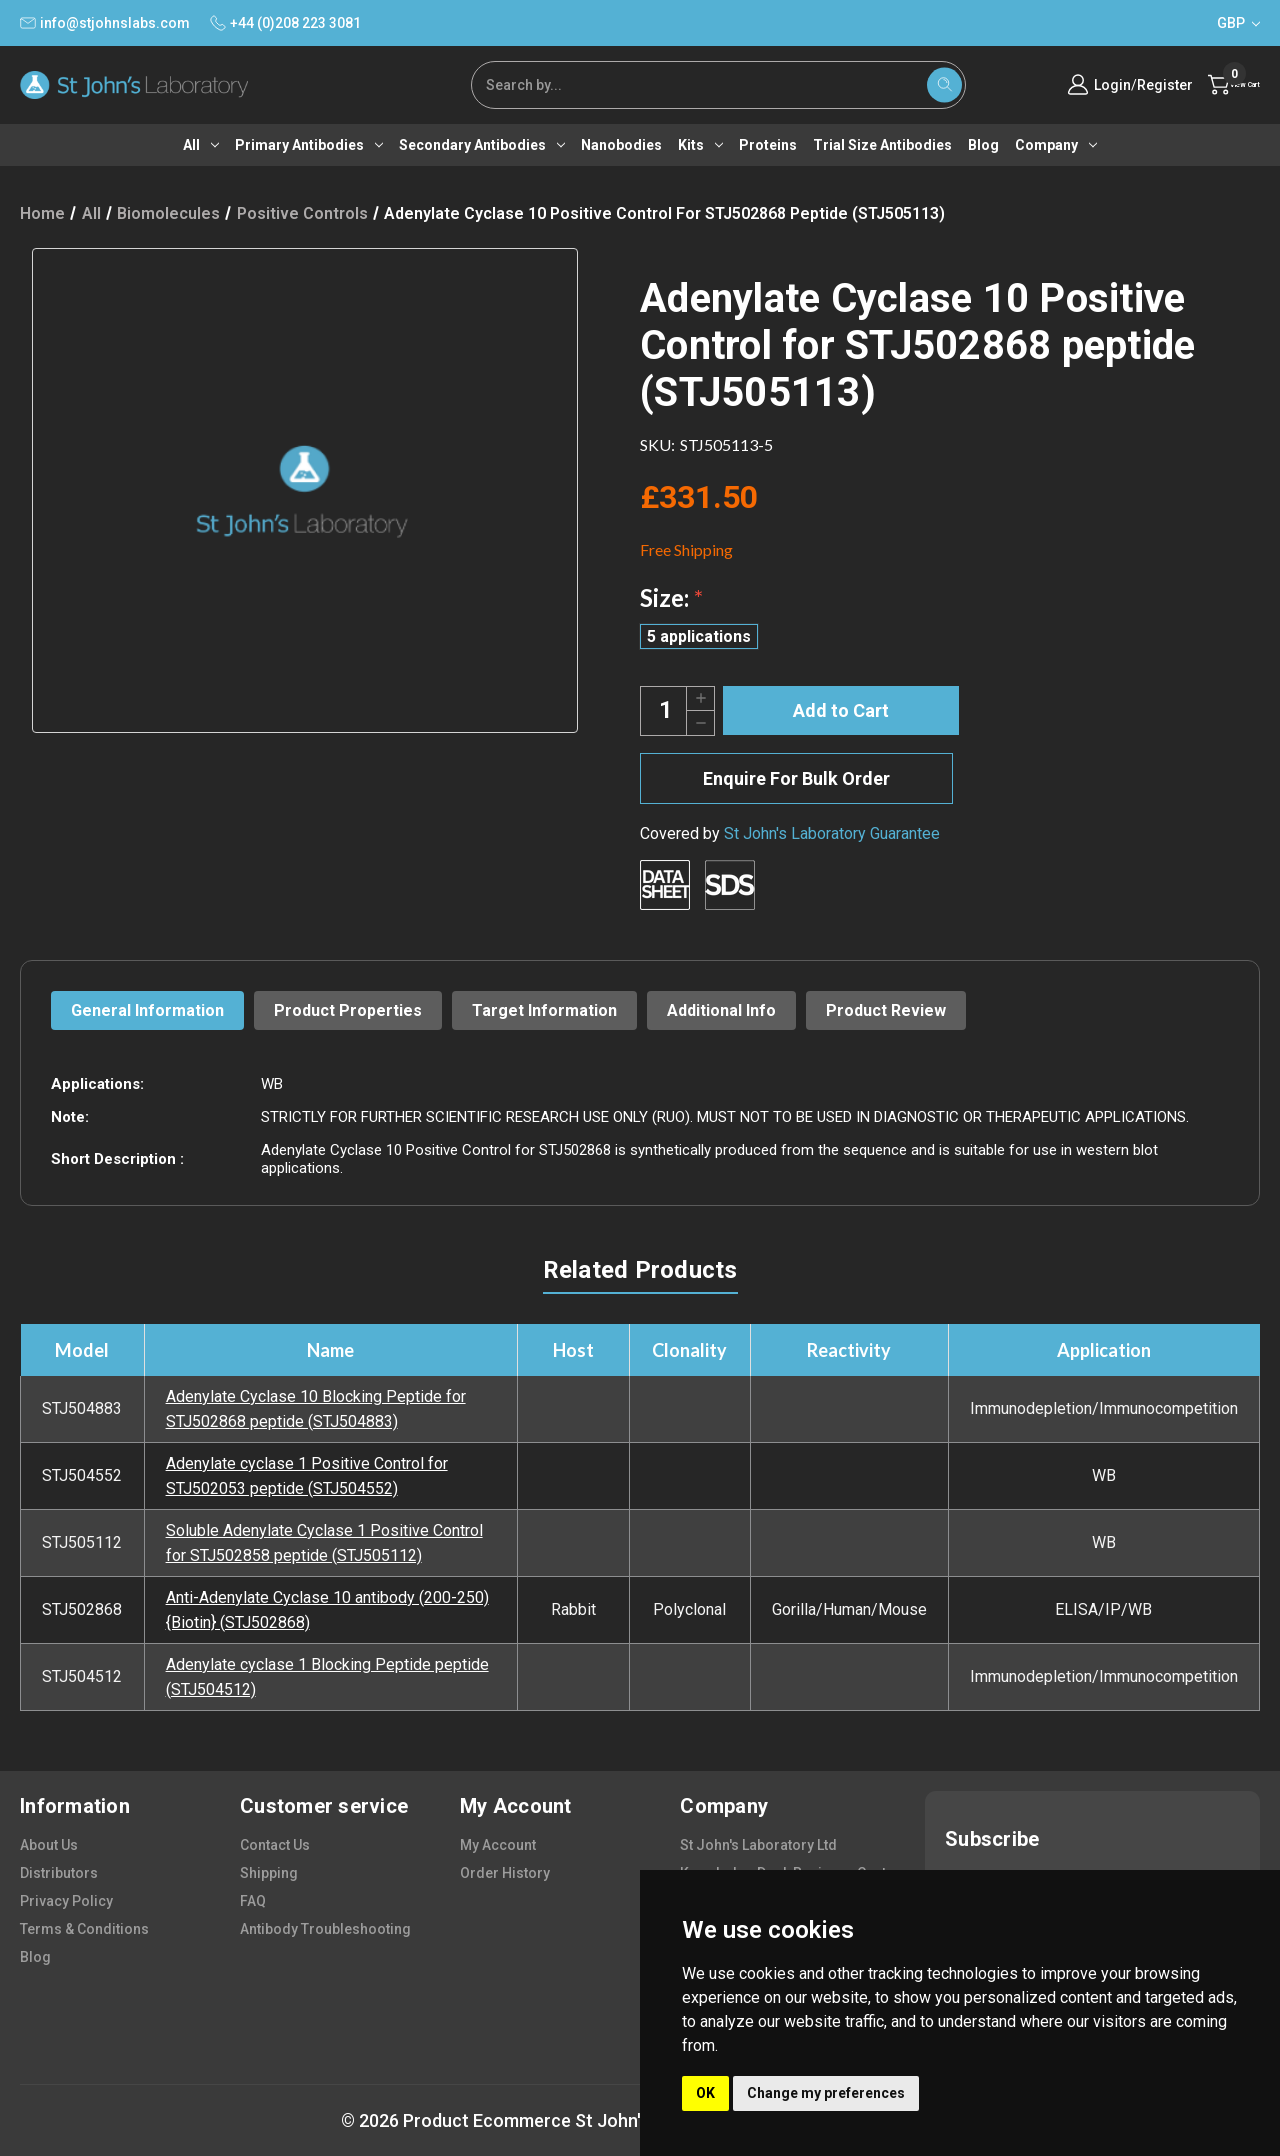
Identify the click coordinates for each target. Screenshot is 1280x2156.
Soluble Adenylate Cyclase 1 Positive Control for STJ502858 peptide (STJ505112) (324, 1543)
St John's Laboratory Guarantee (832, 833)
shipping (269, 1873)
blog (35, 1957)
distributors (59, 1873)
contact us (275, 1845)
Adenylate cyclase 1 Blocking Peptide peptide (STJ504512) (327, 1677)
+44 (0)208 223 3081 (285, 23)
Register (1129, 85)
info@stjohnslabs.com (105, 23)
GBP (1238, 23)
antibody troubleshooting (325, 1929)
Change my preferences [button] (826, 2093)
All (201, 145)
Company (1056, 145)
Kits (700, 145)
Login (1076, 85)
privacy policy (66, 1901)
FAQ (253, 1901)
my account (498, 1845)
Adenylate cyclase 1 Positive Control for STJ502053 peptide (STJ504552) (307, 1476)
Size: (671, 597)
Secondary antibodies (482, 145)
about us (49, 1845)
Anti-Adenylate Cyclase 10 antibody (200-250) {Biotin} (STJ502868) (327, 1610)
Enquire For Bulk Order (796, 778)
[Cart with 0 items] (1216, 85)
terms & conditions (84, 1929)
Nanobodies (621, 145)
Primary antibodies (309, 145)
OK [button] (705, 2093)
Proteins (768, 145)
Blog (983, 145)
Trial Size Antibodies (882, 145)
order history (505, 1873)
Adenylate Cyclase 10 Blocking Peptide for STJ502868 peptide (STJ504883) (316, 1409)
